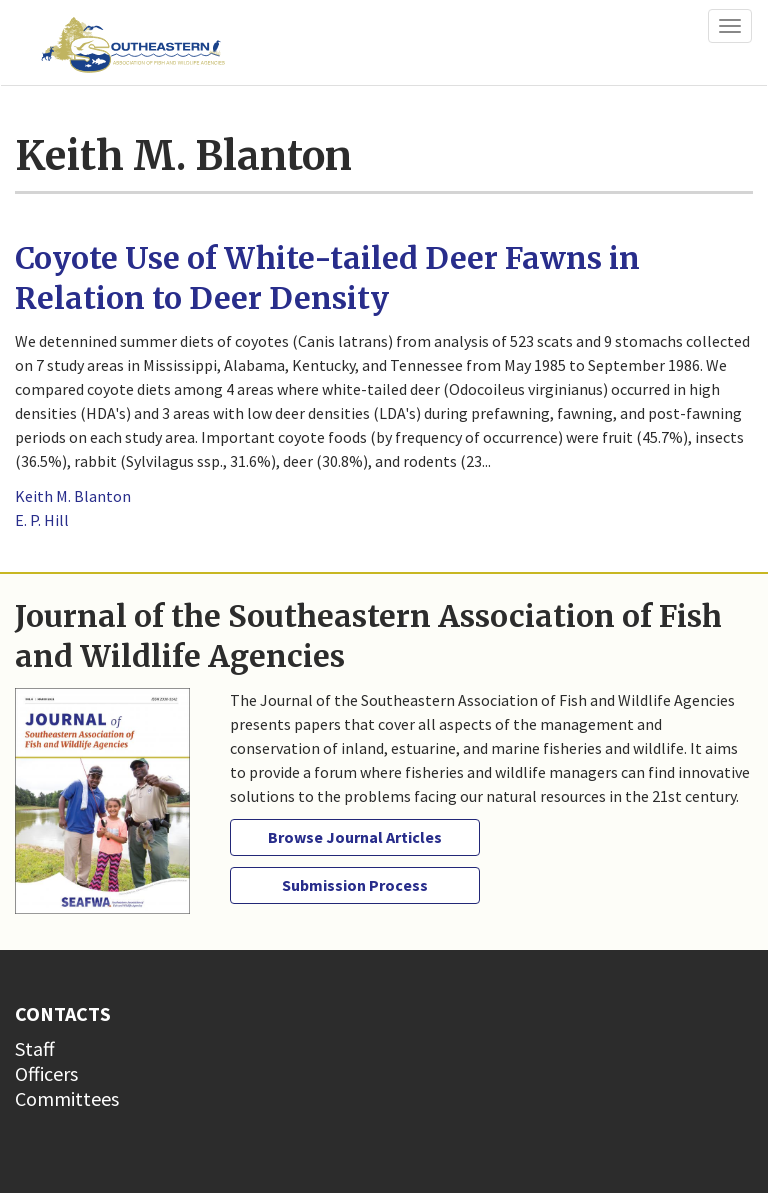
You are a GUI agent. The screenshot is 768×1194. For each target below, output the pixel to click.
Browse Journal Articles (355, 837)
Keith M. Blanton (73, 496)
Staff (35, 1048)
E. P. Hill (42, 520)
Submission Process (355, 885)
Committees (67, 1098)
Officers (46, 1073)
